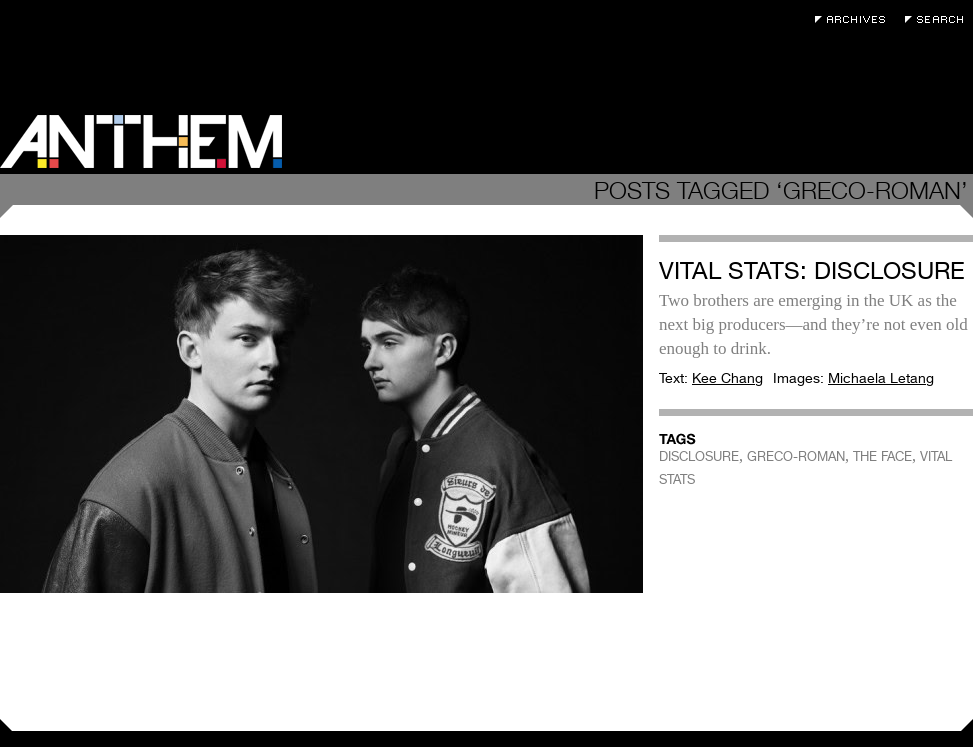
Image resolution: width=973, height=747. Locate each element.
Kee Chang (727, 378)
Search (939, 19)
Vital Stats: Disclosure (812, 270)
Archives (855, 19)
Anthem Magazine (141, 141)
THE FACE (882, 456)
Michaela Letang (881, 378)
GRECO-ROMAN (796, 456)
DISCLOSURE (699, 456)
